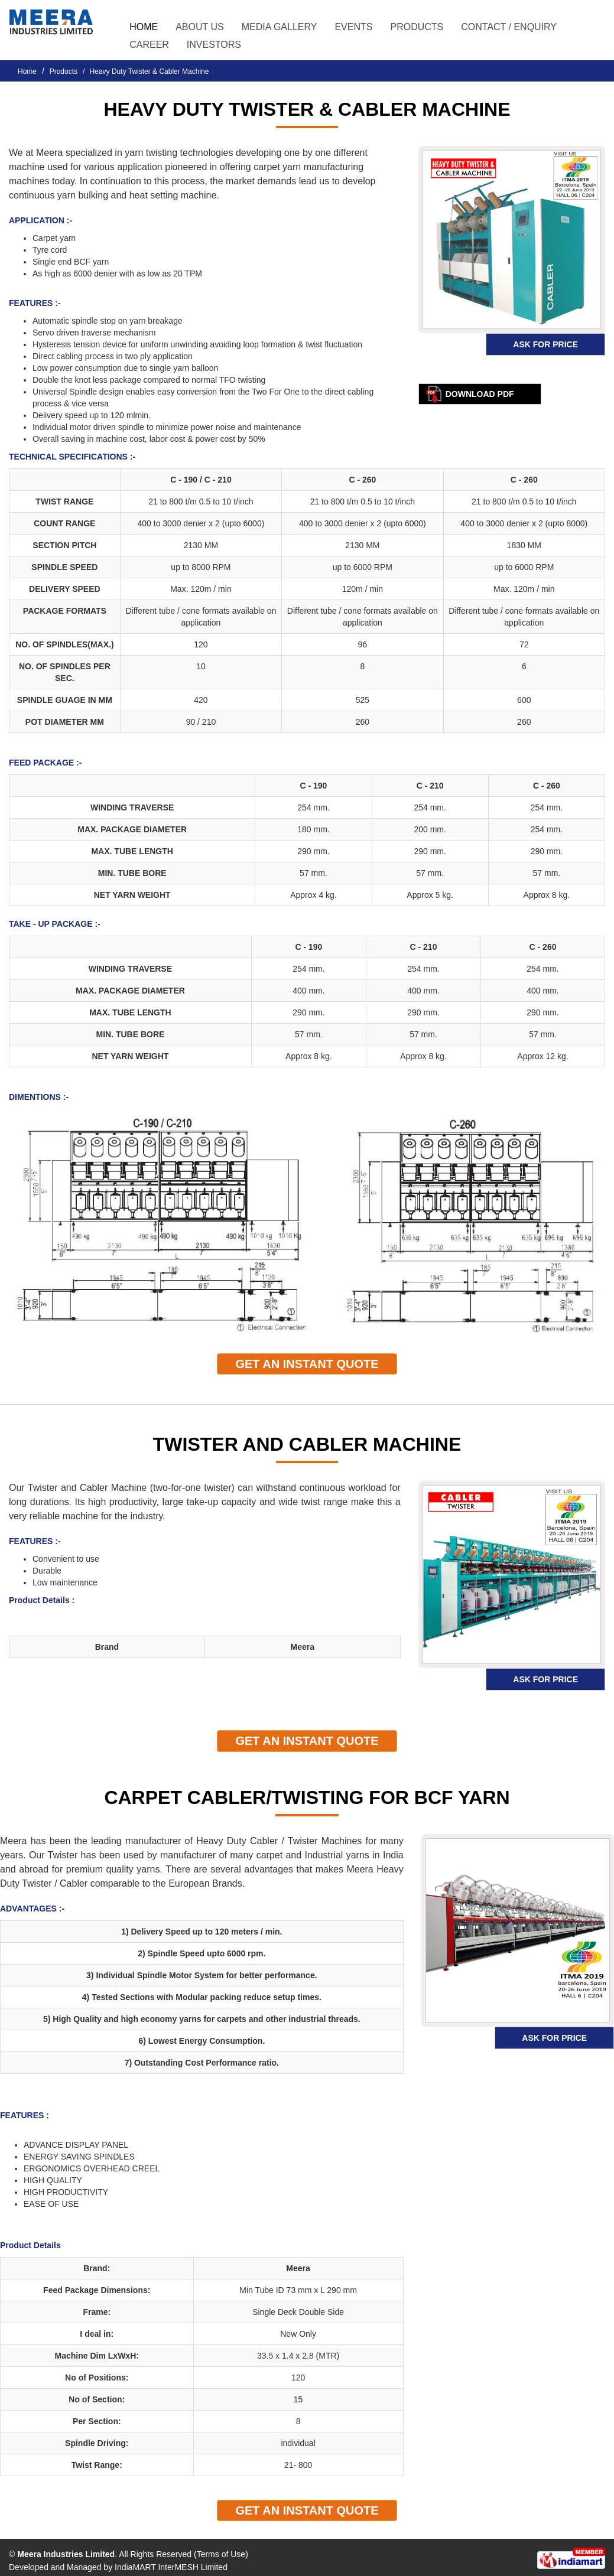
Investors (214, 45)
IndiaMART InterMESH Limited (171, 2567)
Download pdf (480, 394)
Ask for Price (545, 344)
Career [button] (149, 45)
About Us (200, 27)
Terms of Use (221, 2554)
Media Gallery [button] (279, 27)
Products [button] (416, 27)
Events (353, 27)
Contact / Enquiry (509, 27)
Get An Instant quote (306, 1363)
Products (63, 71)
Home (143, 27)
